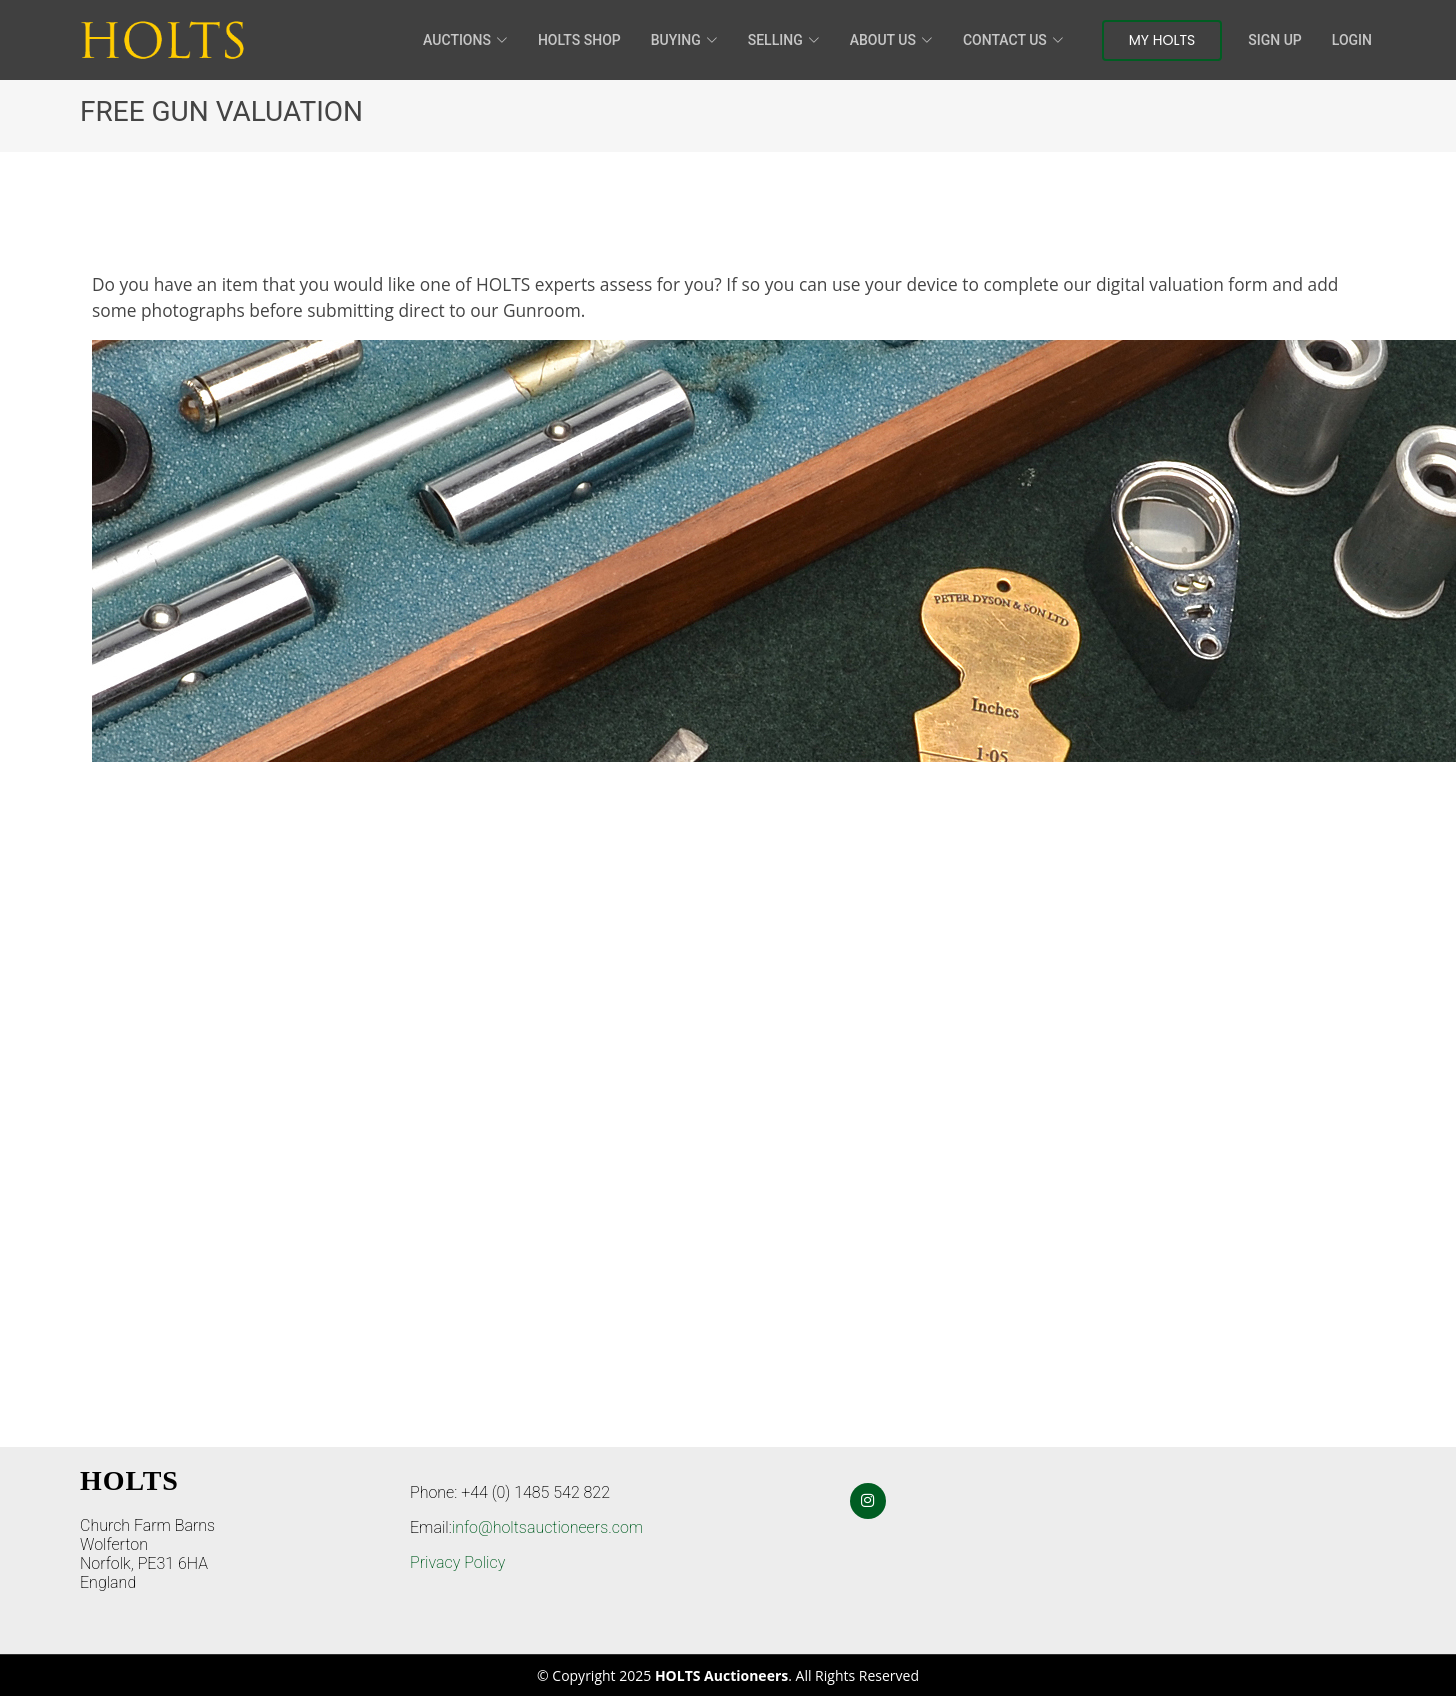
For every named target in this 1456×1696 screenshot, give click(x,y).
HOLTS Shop (579, 40)
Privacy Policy (457, 1562)
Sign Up (1274, 40)
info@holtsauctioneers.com (547, 1527)
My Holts (1162, 40)
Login (1352, 40)
